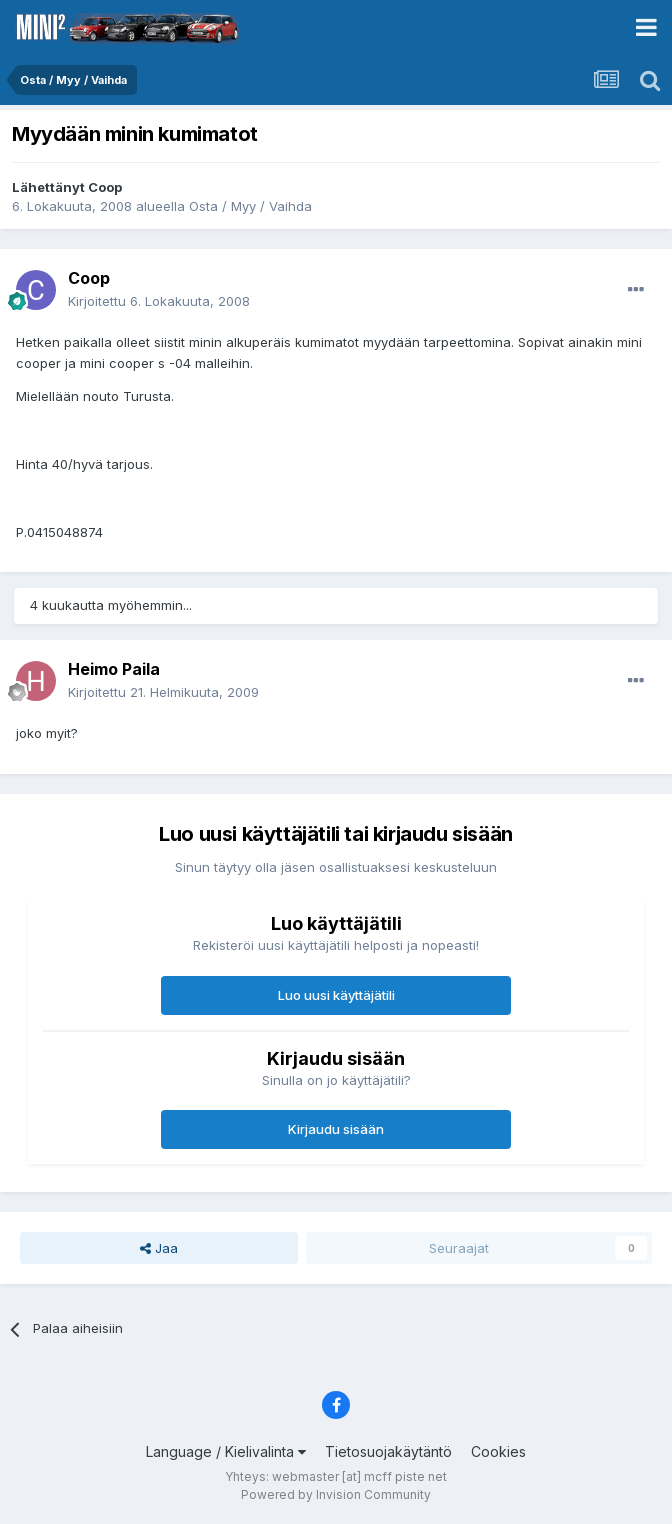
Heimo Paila (114, 669)
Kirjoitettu (159, 301)
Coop (105, 187)
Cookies (498, 1451)
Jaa (159, 1248)
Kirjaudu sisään (336, 1129)
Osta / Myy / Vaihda (250, 206)
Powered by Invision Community (336, 1494)
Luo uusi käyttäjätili (336, 995)
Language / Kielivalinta (226, 1451)
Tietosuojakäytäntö (388, 1451)
